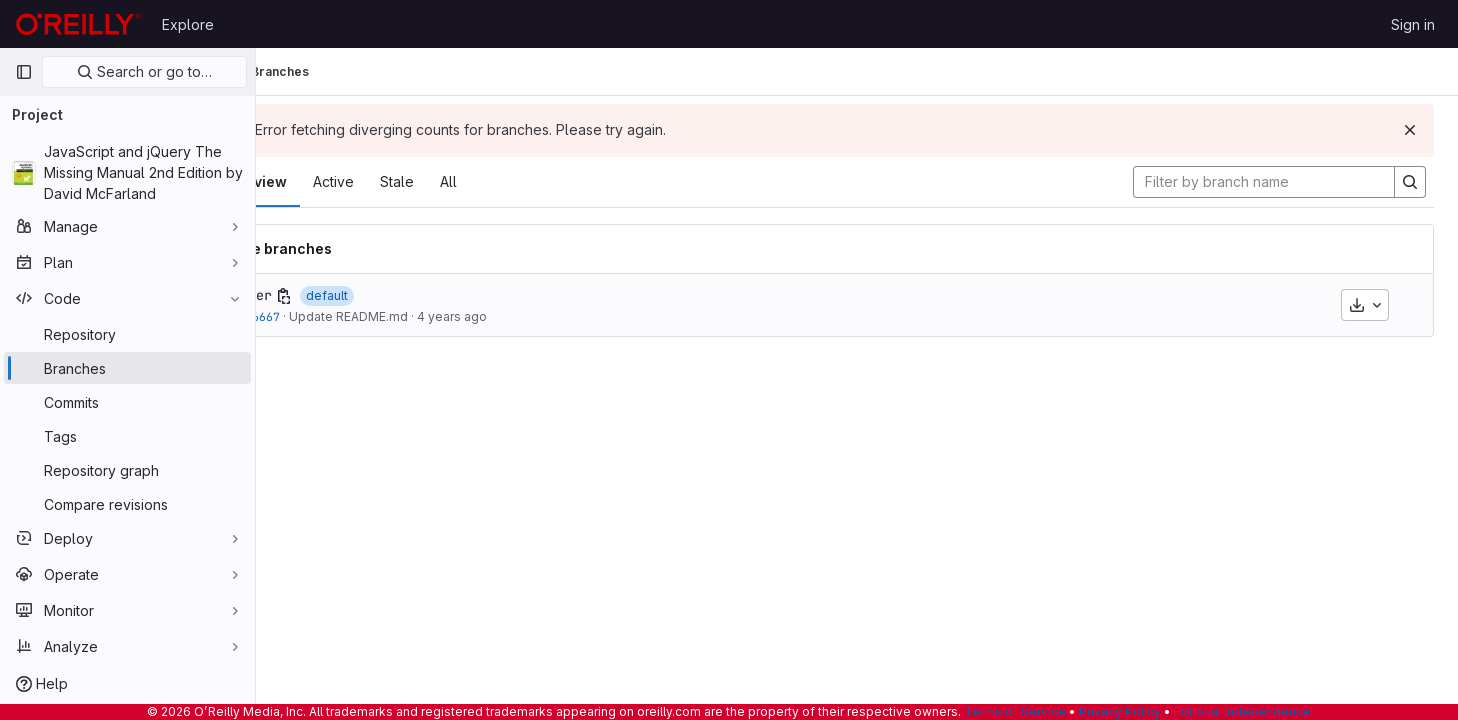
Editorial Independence (1242, 711)
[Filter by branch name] (1264, 182)
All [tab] (521, 181)
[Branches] (127, 368)
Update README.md (421, 316)
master (321, 295)
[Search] (1410, 182)
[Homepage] (78, 24)
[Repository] (127, 334)
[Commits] (127, 402)
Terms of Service (1015, 711)
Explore (188, 24)
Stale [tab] (470, 181)
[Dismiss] (1410, 130)
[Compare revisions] (127, 504)
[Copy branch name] (357, 296)
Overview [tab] (326, 181)
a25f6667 (325, 316)
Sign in (1413, 24)
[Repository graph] (127, 470)
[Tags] (127, 436)
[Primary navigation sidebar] (24, 72)
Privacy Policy (1120, 711)
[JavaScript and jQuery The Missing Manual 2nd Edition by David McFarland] (127, 172)
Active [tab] (406, 181)
